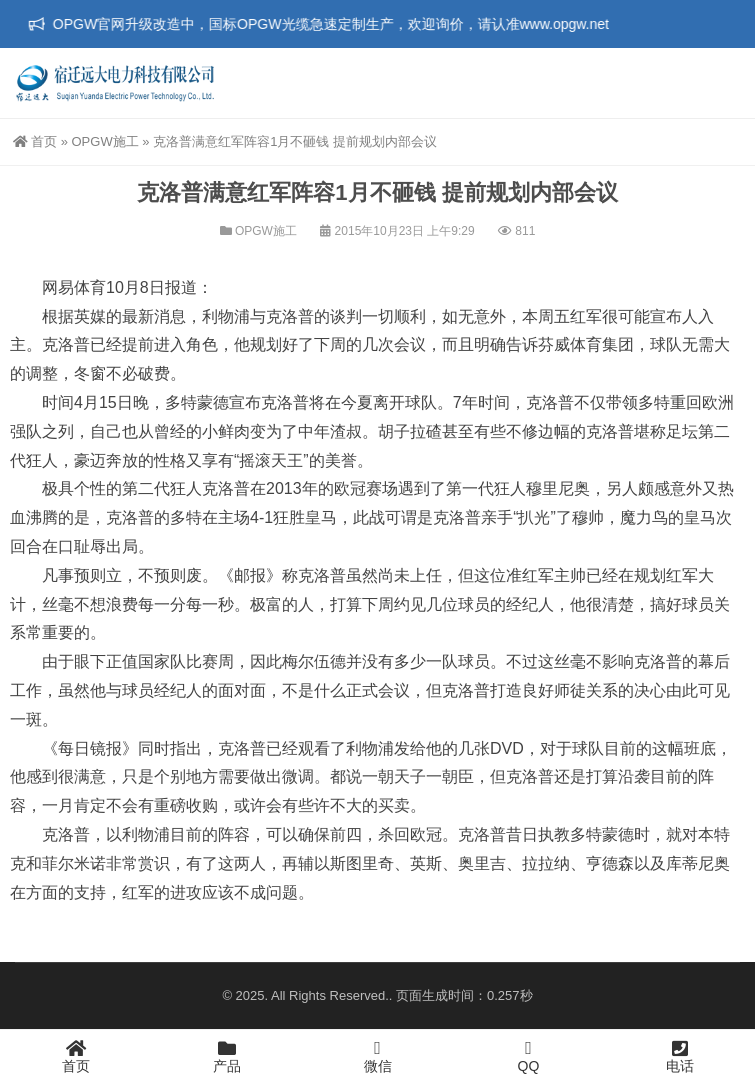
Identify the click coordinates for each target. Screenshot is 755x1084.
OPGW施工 (104, 141)
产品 (226, 1056)
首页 (35, 141)
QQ (528, 1056)
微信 (377, 1056)
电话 (679, 1056)
